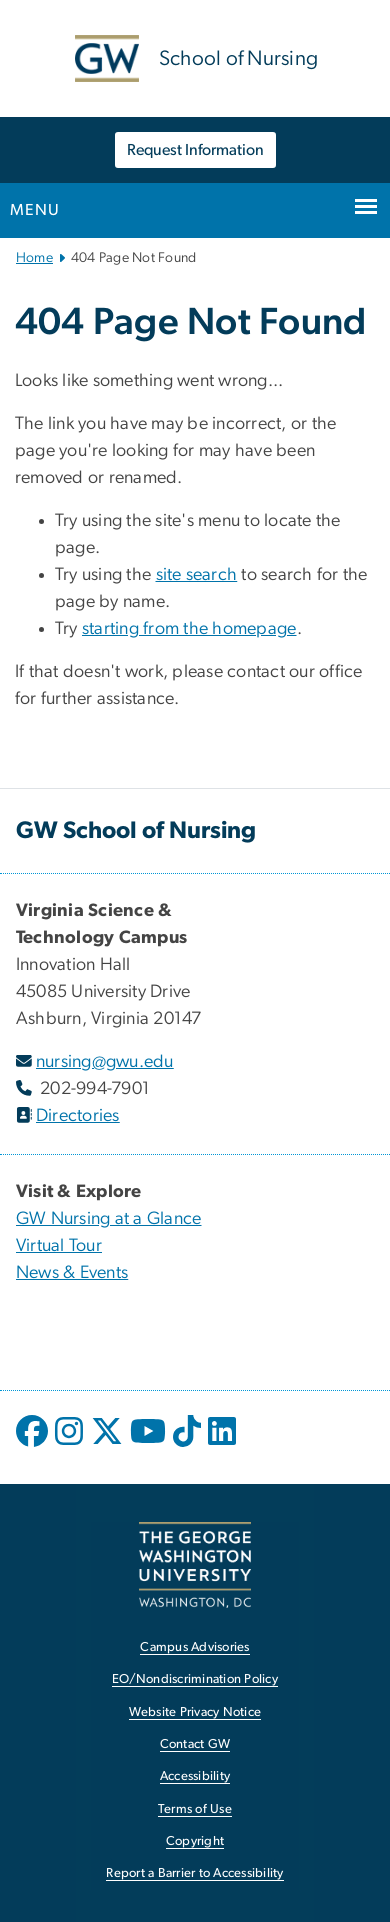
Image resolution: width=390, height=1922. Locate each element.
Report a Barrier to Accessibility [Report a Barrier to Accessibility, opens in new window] (194, 1873)
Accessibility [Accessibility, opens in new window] (195, 1776)
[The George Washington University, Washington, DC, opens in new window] (195, 1564)
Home (34, 258)
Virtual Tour (59, 1246)
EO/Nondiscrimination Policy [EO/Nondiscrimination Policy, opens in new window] (195, 1679)
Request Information (195, 150)
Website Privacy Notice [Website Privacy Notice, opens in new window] (195, 1712)
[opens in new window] (34, 1446)
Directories (78, 1116)
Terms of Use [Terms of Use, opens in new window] (195, 1809)
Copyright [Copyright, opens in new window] (195, 1841)
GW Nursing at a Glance (109, 1219)
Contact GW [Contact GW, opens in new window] (195, 1744)
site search (197, 575)
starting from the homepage (189, 629)
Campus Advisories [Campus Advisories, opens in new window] (194, 1647)
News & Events (72, 1273)
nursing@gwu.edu (105, 1062)
